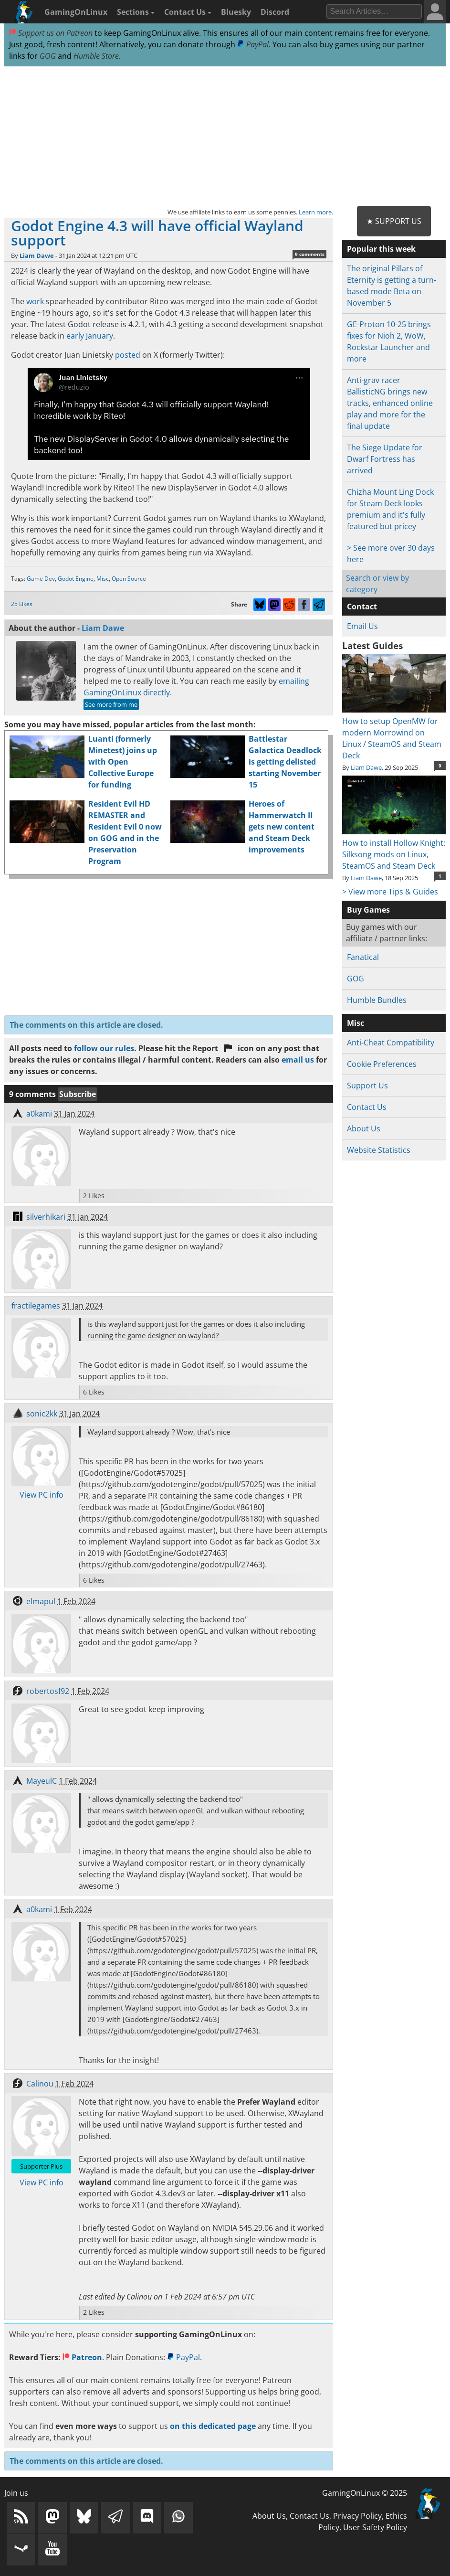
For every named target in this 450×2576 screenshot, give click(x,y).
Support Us (367, 1085)
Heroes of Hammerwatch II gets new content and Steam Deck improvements (281, 826)
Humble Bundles (377, 1000)
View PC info (41, 1495)
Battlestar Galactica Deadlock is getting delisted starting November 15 (285, 762)
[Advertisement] (224, 136)
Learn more (315, 212)
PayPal (253, 44)
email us (298, 1059)
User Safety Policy (375, 2527)
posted (127, 355)
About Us (363, 1128)
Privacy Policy (357, 2516)
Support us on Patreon (51, 33)
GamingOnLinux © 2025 (364, 2493)
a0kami (39, 1113)
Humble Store (96, 56)
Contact (362, 606)
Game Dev (41, 579)
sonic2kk (41, 1413)
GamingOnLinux (75, 12)
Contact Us (187, 12)
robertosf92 (47, 1691)
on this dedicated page (213, 2426)
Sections (136, 12)
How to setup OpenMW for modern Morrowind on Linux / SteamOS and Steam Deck (394, 732)
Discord (275, 12)
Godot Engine (76, 579)
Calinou (39, 2083)
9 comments (309, 254)
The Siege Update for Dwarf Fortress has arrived (384, 459)
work (35, 301)
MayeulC (41, 1781)
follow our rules (104, 1048)
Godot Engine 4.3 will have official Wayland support (157, 233)
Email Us (362, 626)
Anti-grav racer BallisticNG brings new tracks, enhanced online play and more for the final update (390, 403)
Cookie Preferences (382, 1064)
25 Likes (21, 604)
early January (89, 335)
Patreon (82, 2357)
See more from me (111, 704)
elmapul (40, 1601)
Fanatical (363, 957)
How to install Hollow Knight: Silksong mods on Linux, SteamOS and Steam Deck (394, 848)
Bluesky (236, 12)
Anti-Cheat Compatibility (390, 1042)
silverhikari (45, 1217)
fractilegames (35, 1305)
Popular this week (381, 249)
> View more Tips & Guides (390, 891)
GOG (48, 56)
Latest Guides (372, 645)
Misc (102, 579)
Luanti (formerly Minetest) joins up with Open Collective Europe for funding (122, 762)
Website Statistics (378, 1150)
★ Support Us (393, 221)
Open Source (129, 579)
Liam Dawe (37, 255)
